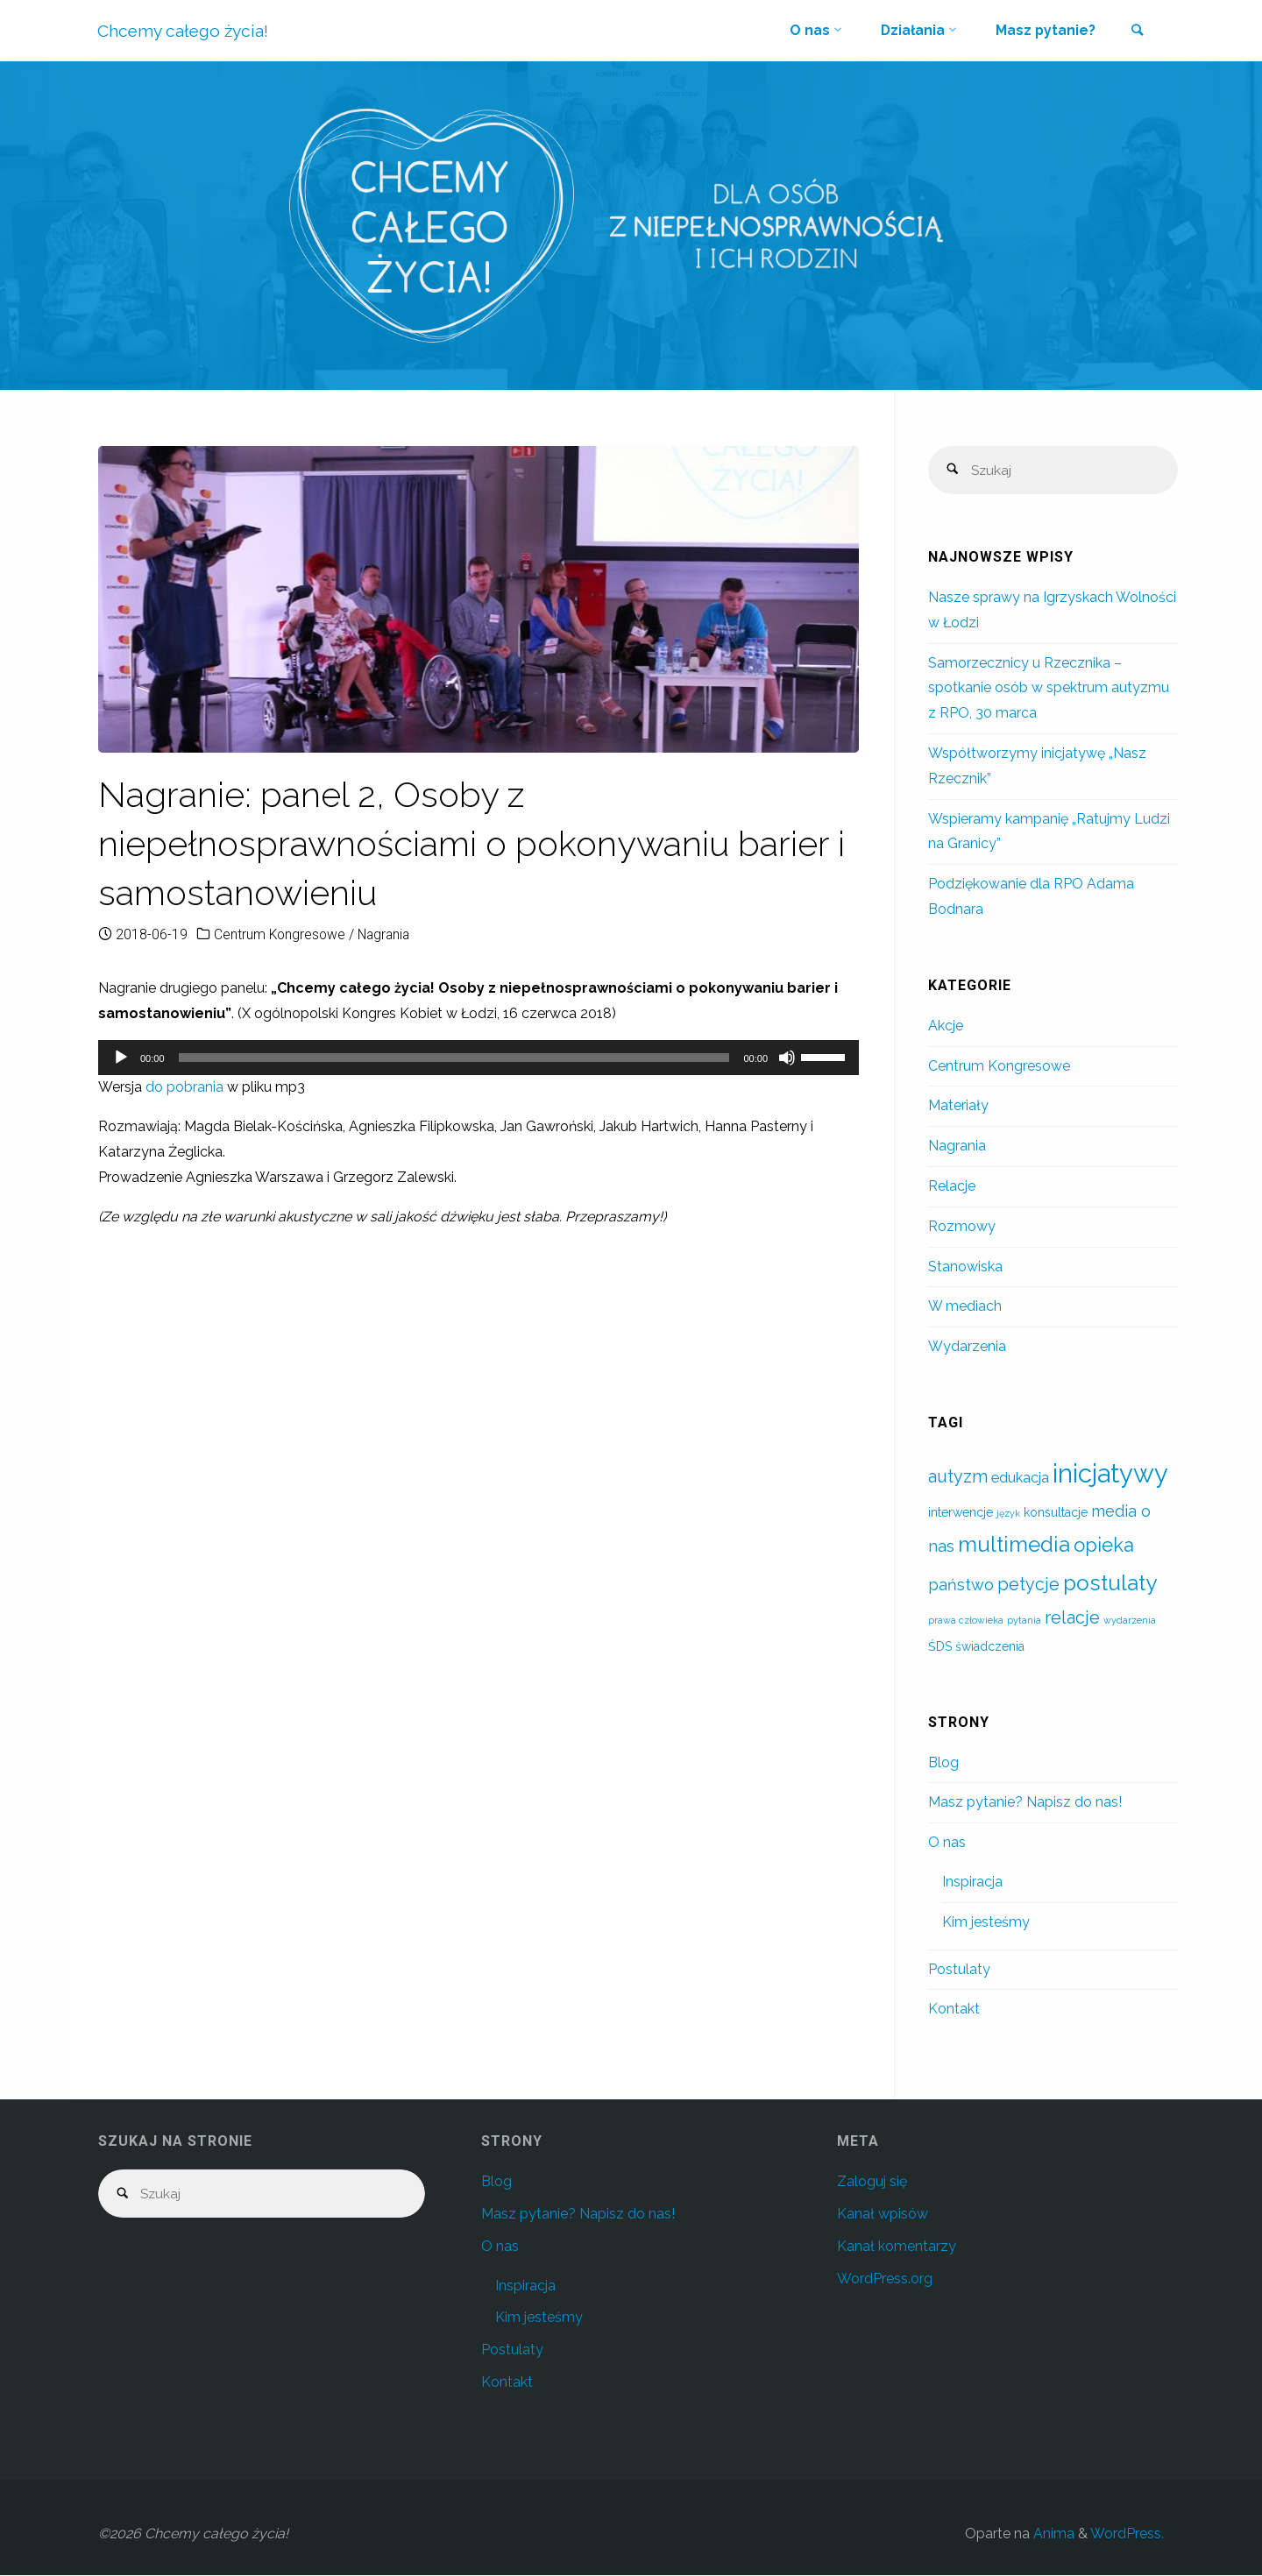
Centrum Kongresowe (281, 934)
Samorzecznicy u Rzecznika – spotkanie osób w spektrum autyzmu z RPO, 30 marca (1048, 689)
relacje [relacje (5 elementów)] (1072, 1619)
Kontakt (954, 2009)
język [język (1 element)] (1008, 1514)
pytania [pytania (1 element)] (1024, 1621)
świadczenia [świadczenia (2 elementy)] (989, 1647)
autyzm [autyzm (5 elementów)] (958, 1478)
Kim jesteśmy (986, 1922)
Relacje (951, 1186)
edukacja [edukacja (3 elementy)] (1020, 1478)
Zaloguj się (872, 2182)
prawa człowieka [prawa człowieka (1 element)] (965, 1621)
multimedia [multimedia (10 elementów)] (1014, 1545)
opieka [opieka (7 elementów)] (1104, 1545)
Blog (943, 1763)
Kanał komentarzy (896, 2247)
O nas (947, 1843)
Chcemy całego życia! (183, 30)
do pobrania (184, 1087)
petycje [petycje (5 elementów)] (1028, 1585)
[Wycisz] (787, 1057)
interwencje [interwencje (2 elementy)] (960, 1513)
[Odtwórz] (121, 1057)
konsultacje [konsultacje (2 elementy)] (1056, 1513)
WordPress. (1127, 2534)
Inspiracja (972, 1882)
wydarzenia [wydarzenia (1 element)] (1129, 1621)
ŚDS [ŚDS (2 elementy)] (940, 1647)
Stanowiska (965, 1267)
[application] (478, 1057)
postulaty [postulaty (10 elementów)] (1110, 1583)
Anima (1052, 2534)
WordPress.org (884, 2279)
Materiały (958, 1106)
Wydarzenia (967, 1347)
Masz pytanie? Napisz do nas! (1025, 1802)
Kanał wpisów (882, 2214)
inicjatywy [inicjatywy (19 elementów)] (1110, 1474)
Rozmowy (962, 1227)
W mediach (965, 1307)
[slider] (454, 1057)
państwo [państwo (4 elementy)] (961, 1585)
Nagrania (387, 934)
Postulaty (959, 1970)
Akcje (945, 1026)
